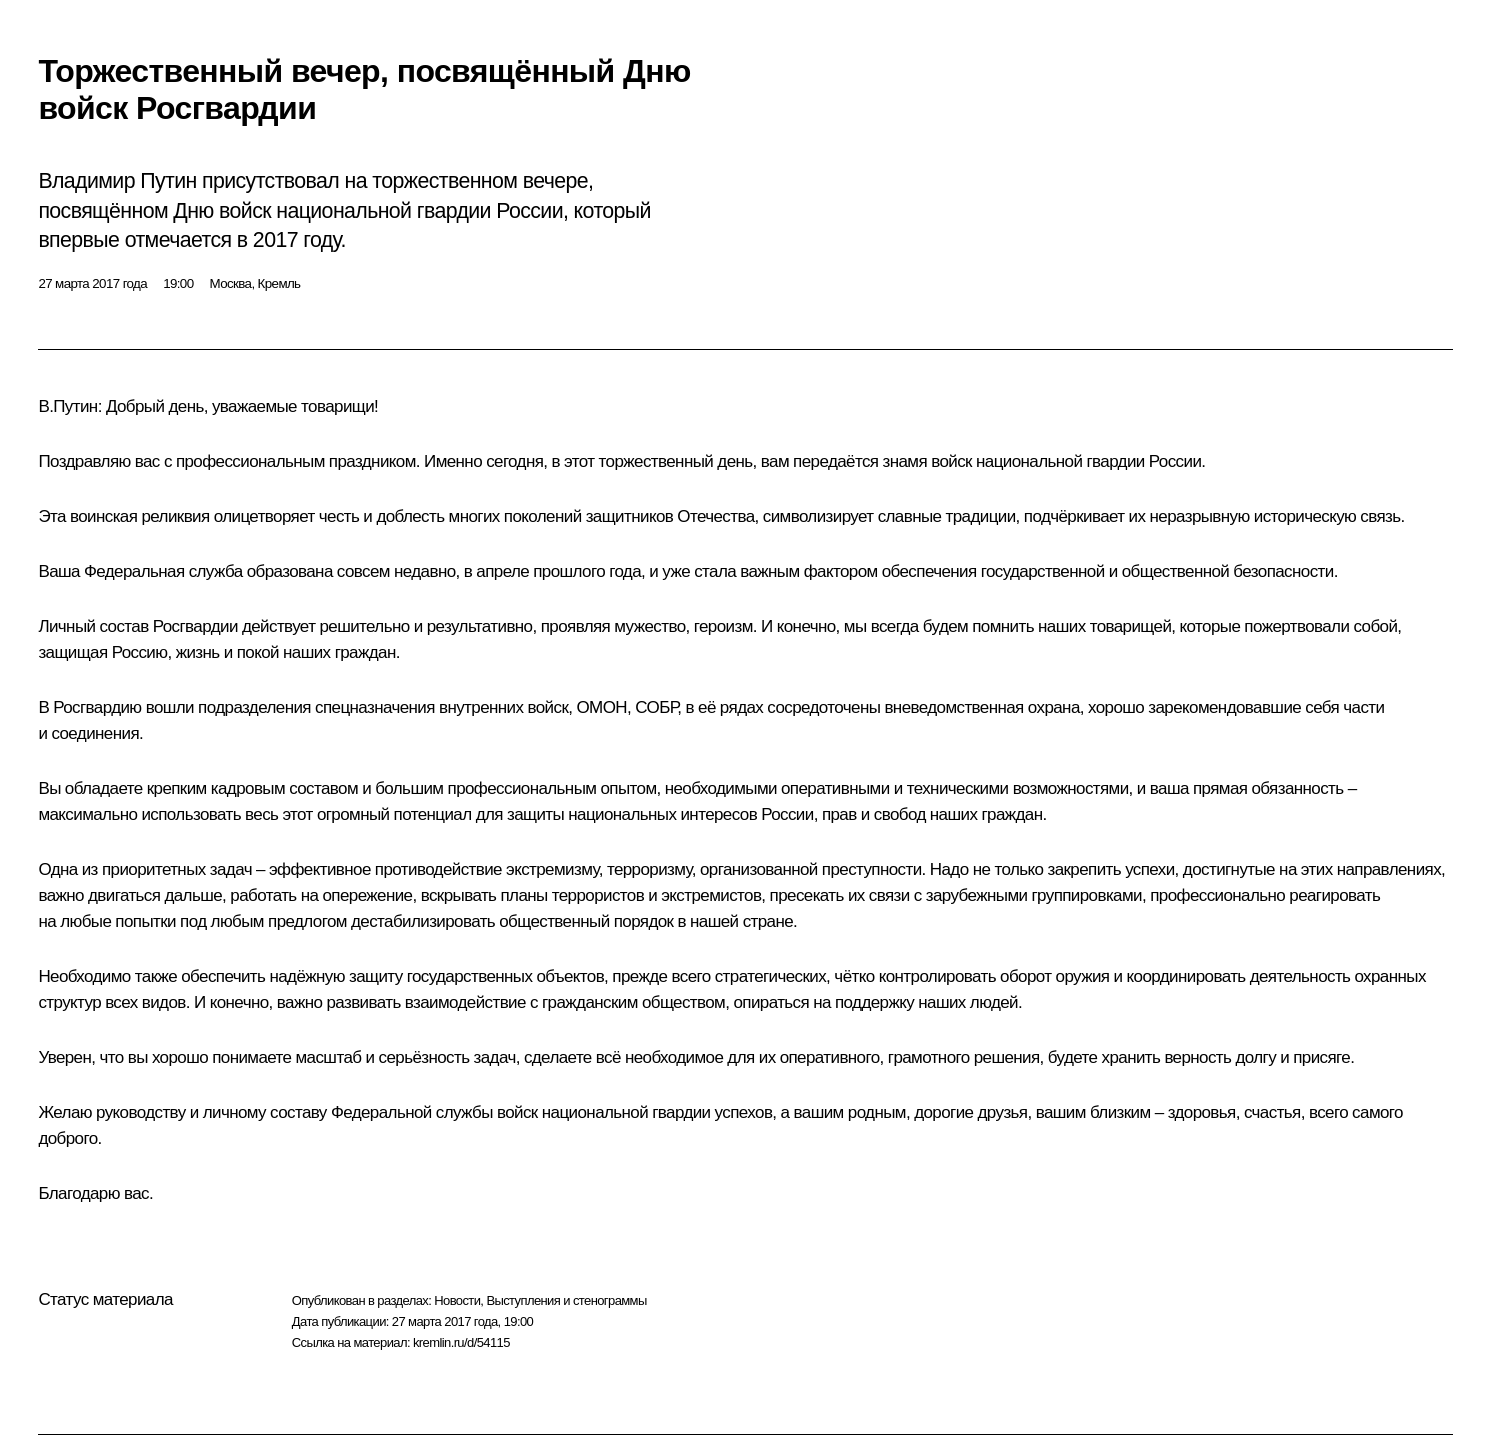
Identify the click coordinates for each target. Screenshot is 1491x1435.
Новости (457, 1300)
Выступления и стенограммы (566, 1300)
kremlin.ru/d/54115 (461, 1342)
